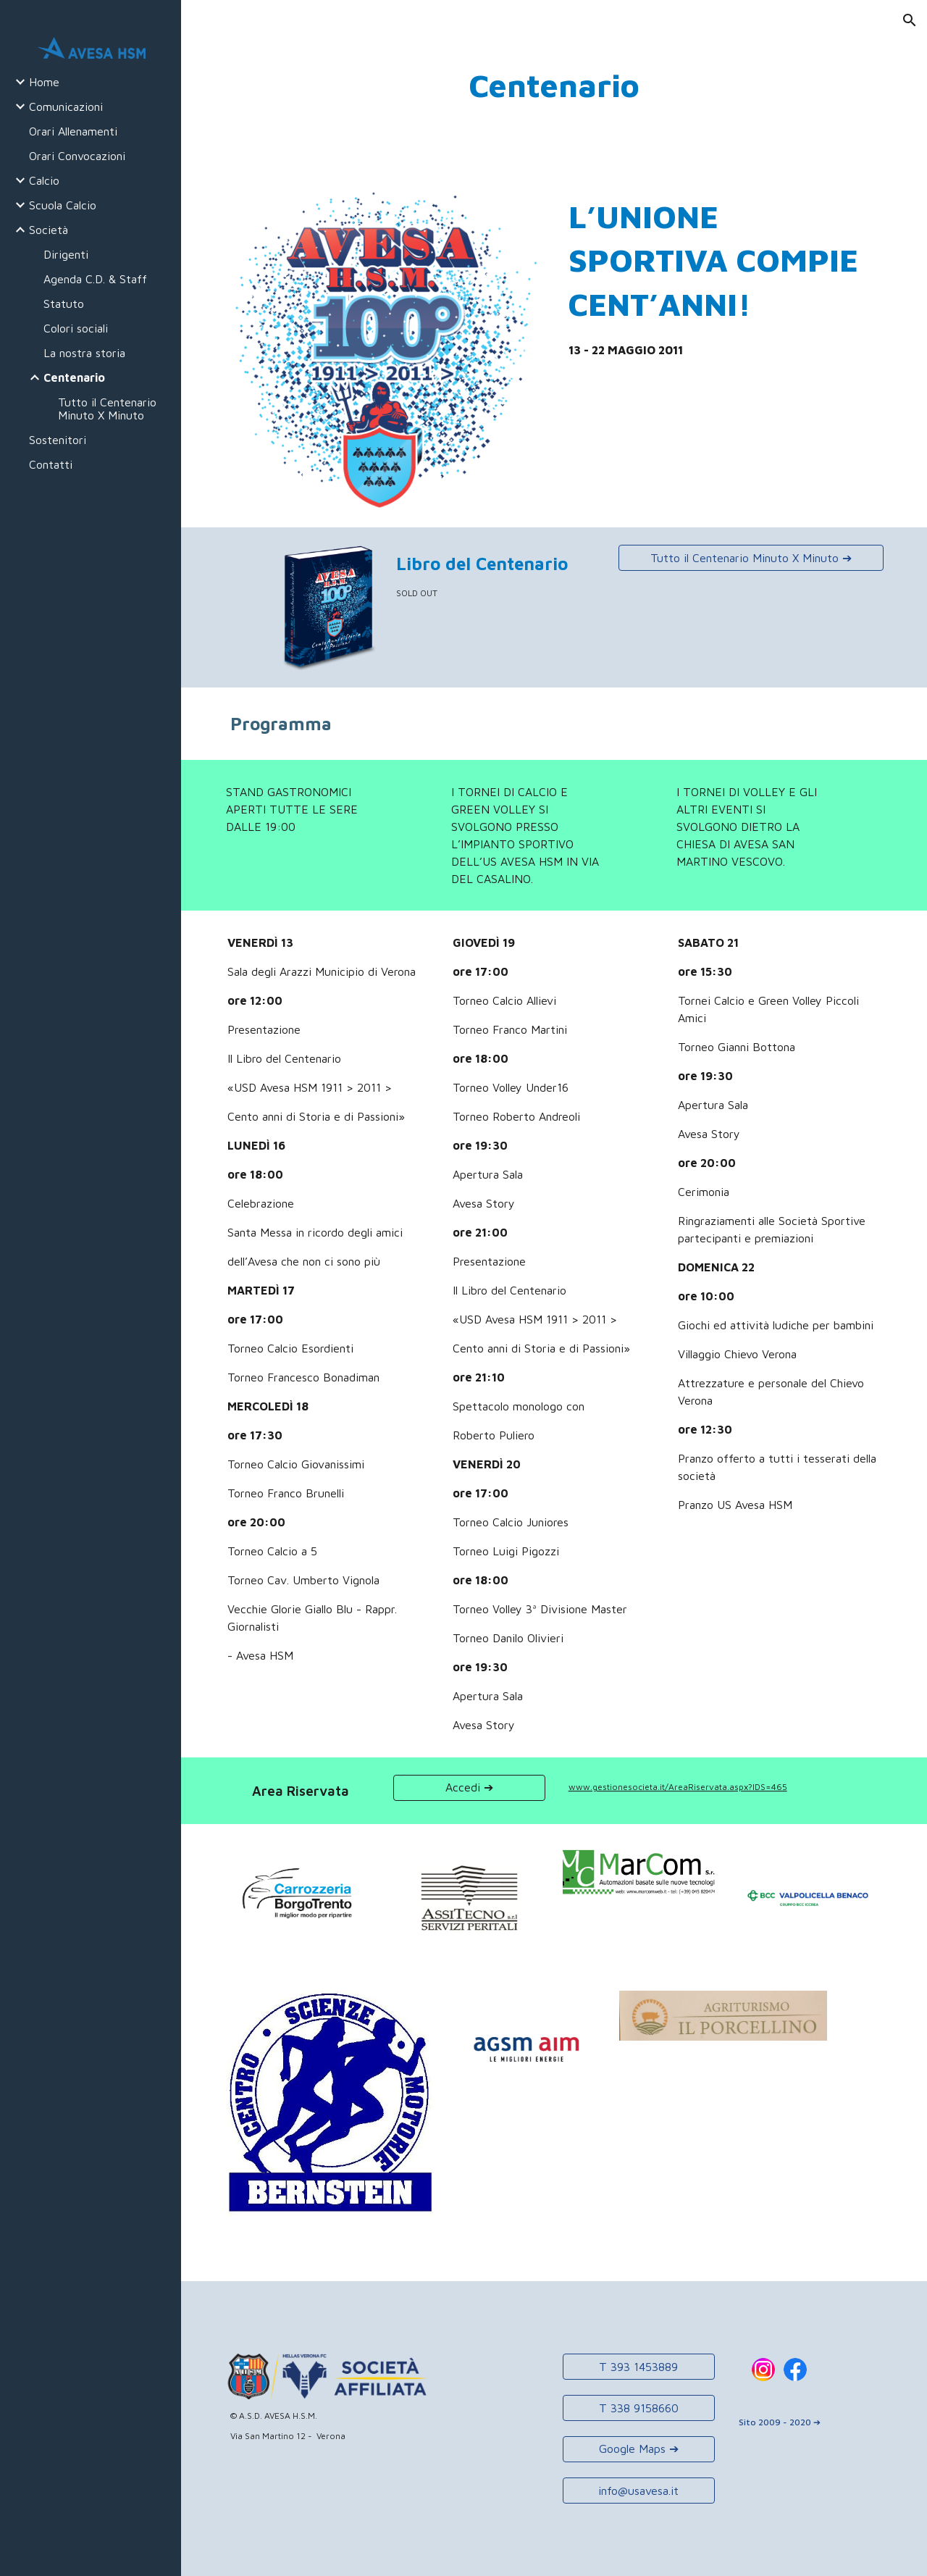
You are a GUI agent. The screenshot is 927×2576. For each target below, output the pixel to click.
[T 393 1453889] (638, 2367)
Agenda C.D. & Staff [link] (95, 278)
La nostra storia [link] (84, 352)
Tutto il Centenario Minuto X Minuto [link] (107, 409)
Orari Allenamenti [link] (73, 131)
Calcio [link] (44, 180)
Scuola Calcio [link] (62, 205)
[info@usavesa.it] (638, 2490)
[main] (554, 86)
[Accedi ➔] (469, 1787)
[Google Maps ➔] (638, 2448)
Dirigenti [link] (65, 254)
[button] (909, 20)
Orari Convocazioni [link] (77, 155)
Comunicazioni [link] (66, 106)
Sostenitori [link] (57, 439)
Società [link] (48, 229)
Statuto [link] (63, 303)
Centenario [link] (74, 377)
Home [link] (44, 81)
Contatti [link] (50, 464)
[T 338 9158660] (638, 2408)
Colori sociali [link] (75, 328)
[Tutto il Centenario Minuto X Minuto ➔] (751, 558)
